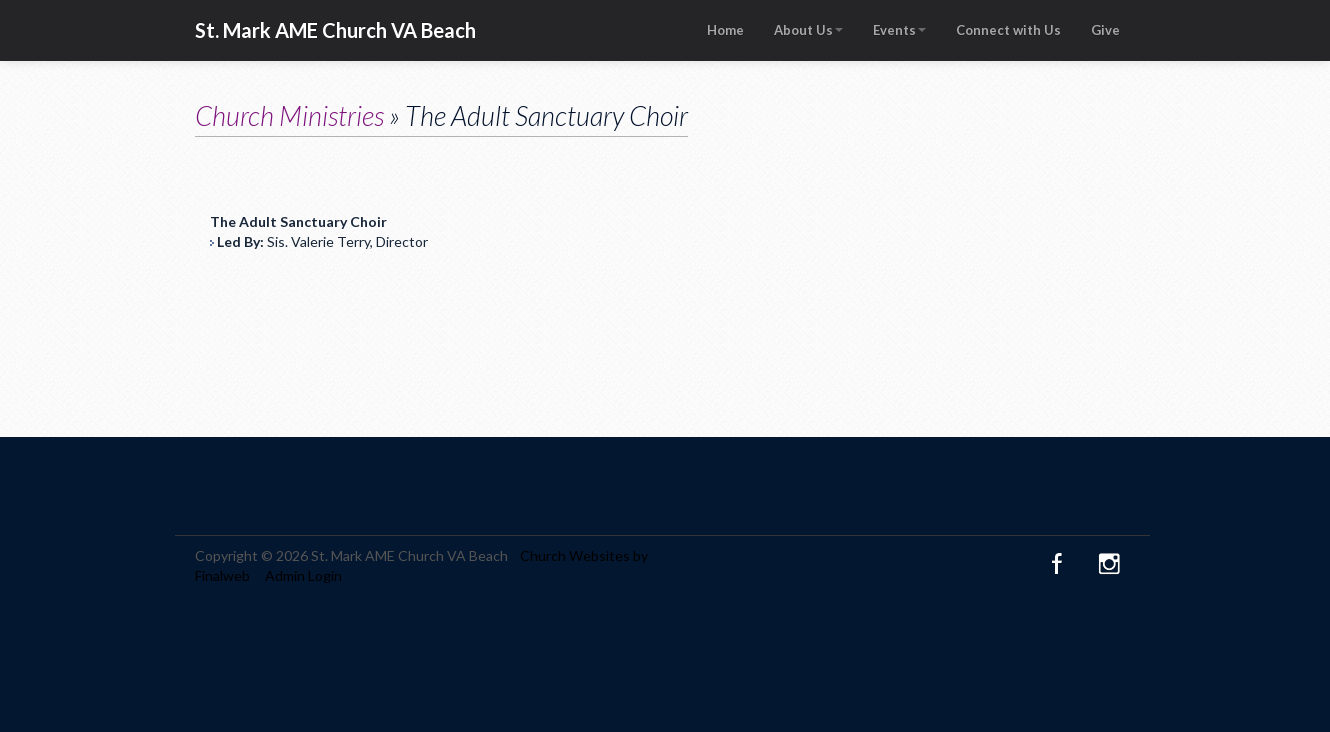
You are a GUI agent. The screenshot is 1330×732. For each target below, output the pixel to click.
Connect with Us (1008, 30)
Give (1105, 30)
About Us (808, 30)
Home (725, 30)
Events (899, 30)
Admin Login (303, 575)
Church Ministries (289, 115)
